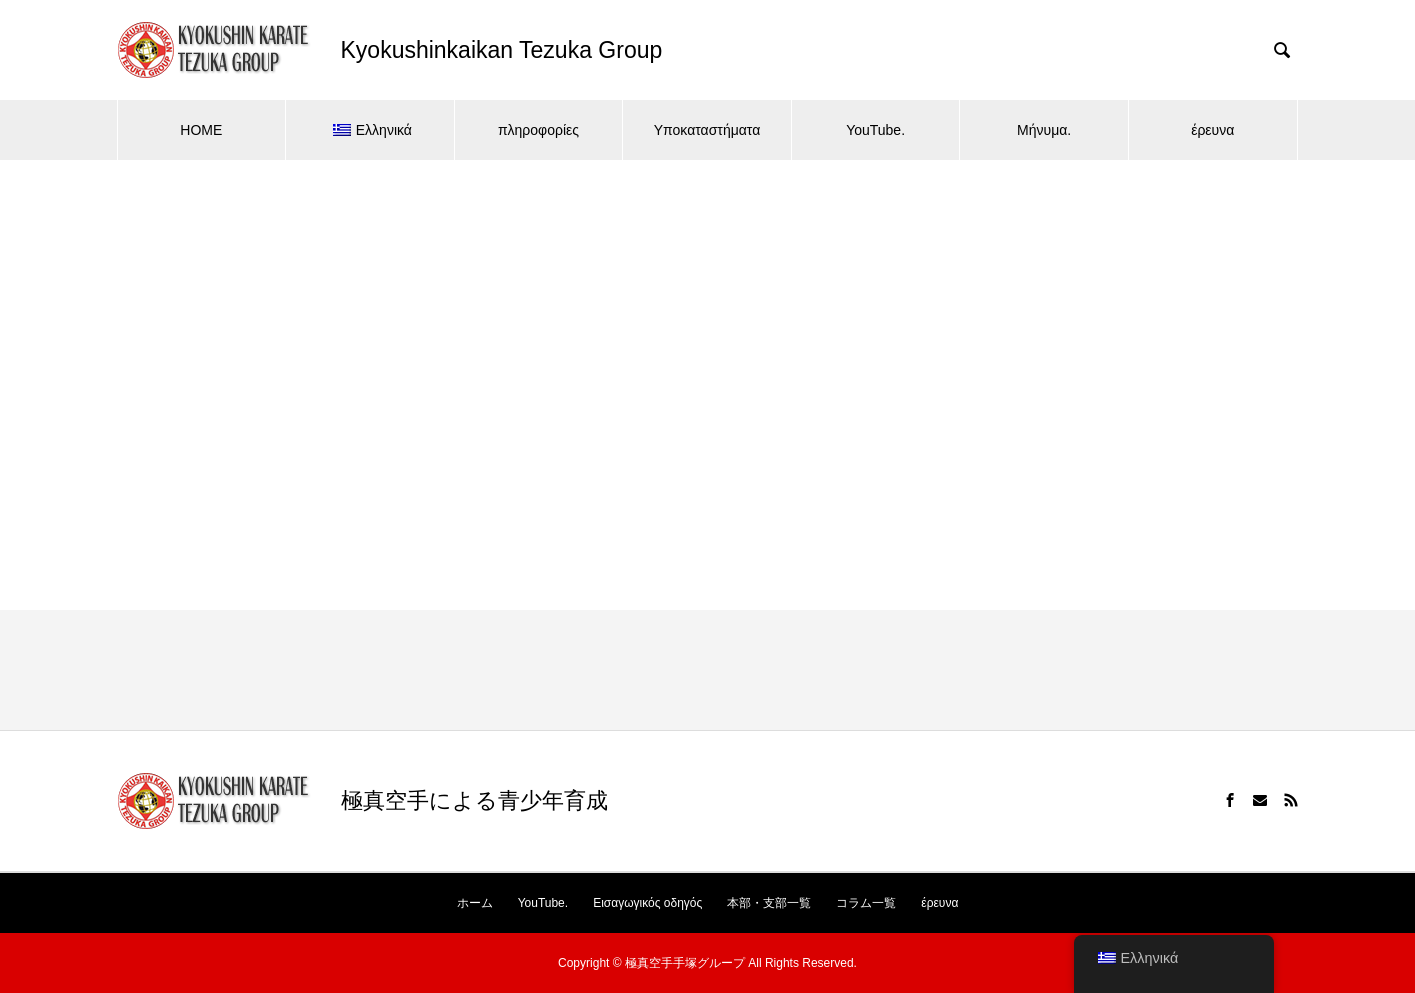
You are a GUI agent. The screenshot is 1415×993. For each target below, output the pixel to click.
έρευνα (1212, 130)
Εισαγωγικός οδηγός (647, 903)
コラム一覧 (866, 903)
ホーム (475, 903)
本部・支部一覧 (769, 903)
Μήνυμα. (1044, 130)
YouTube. (875, 130)
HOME (201, 130)
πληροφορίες (538, 130)
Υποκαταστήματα (707, 130)
